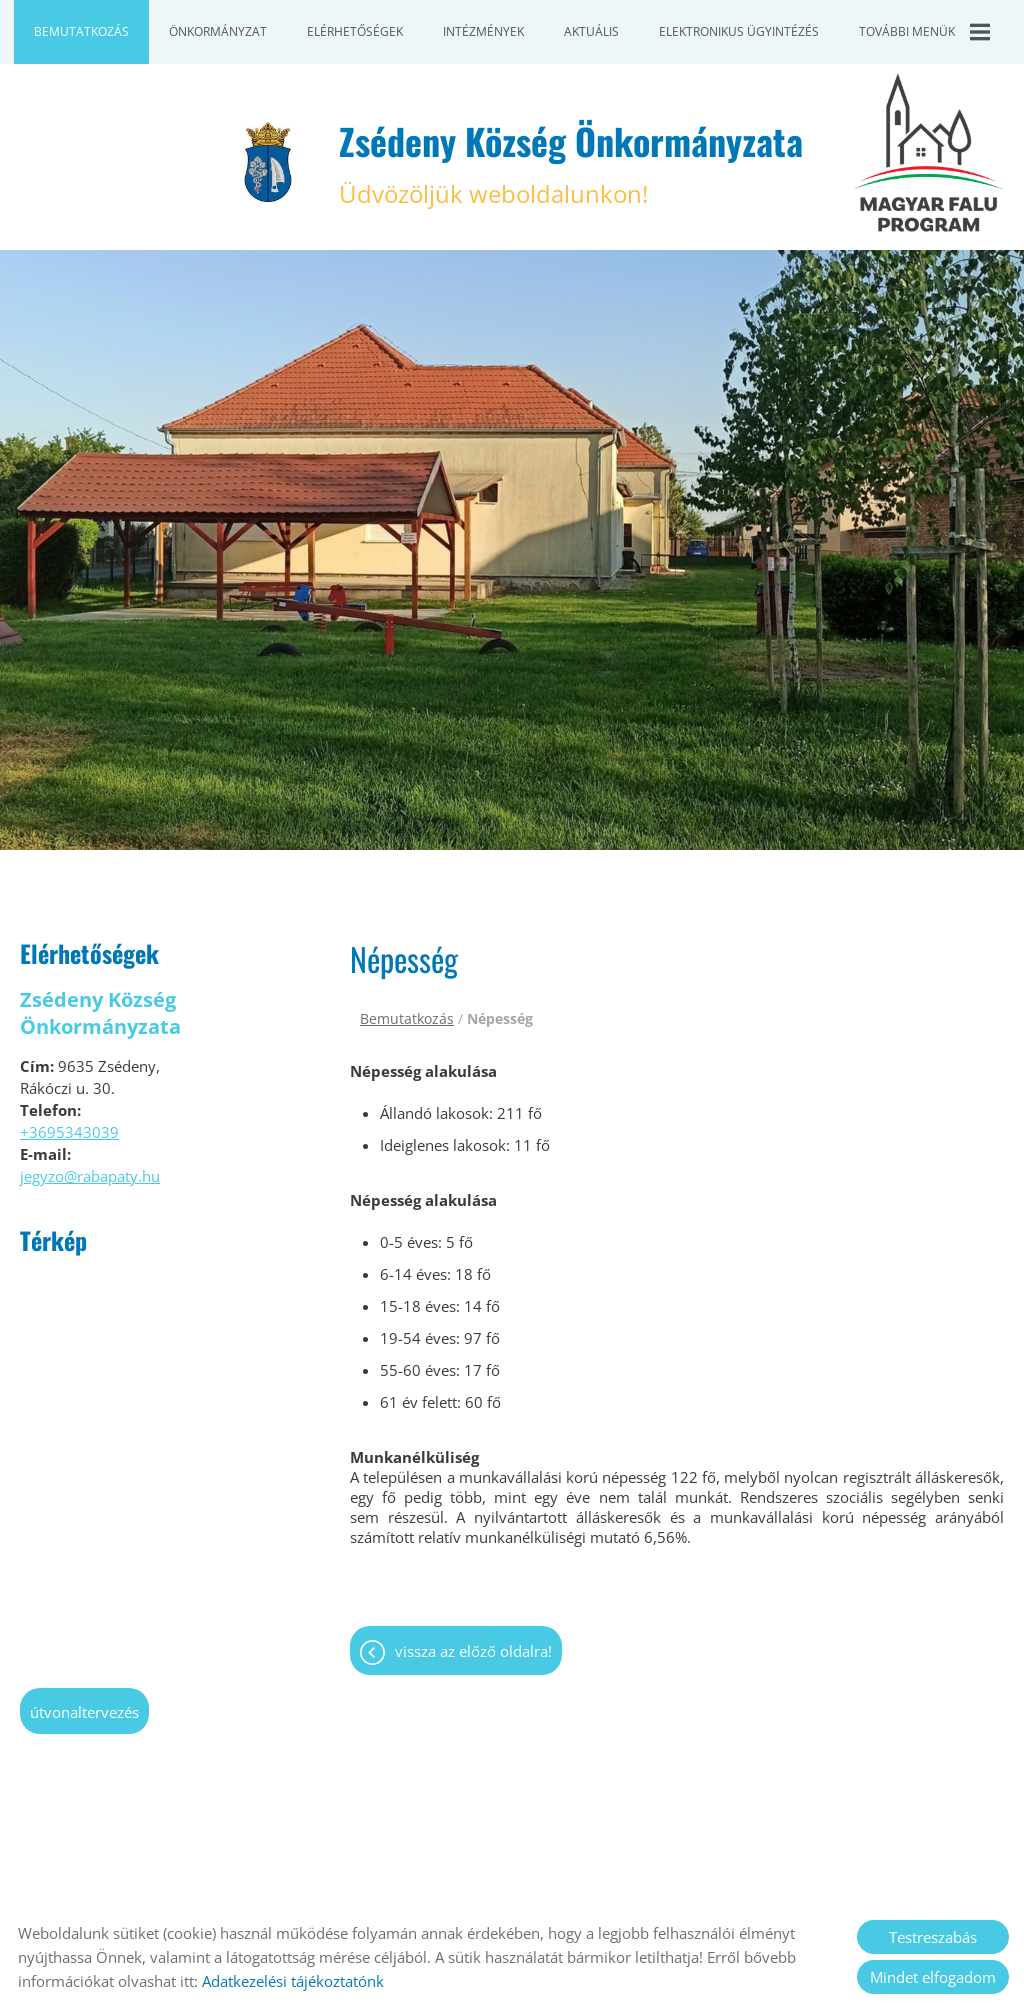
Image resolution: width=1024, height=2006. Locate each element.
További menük (924, 32)
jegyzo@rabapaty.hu (90, 1176)
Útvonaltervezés (84, 1712)
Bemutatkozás (81, 31)
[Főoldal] (268, 162)
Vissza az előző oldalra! (473, 1651)
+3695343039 (69, 1132)
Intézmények (483, 31)
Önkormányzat (218, 31)
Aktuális (591, 31)
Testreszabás (933, 1937)
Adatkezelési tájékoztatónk (293, 1981)
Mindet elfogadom (933, 1977)
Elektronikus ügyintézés (739, 31)
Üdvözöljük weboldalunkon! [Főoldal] (571, 162)
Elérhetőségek (355, 31)
